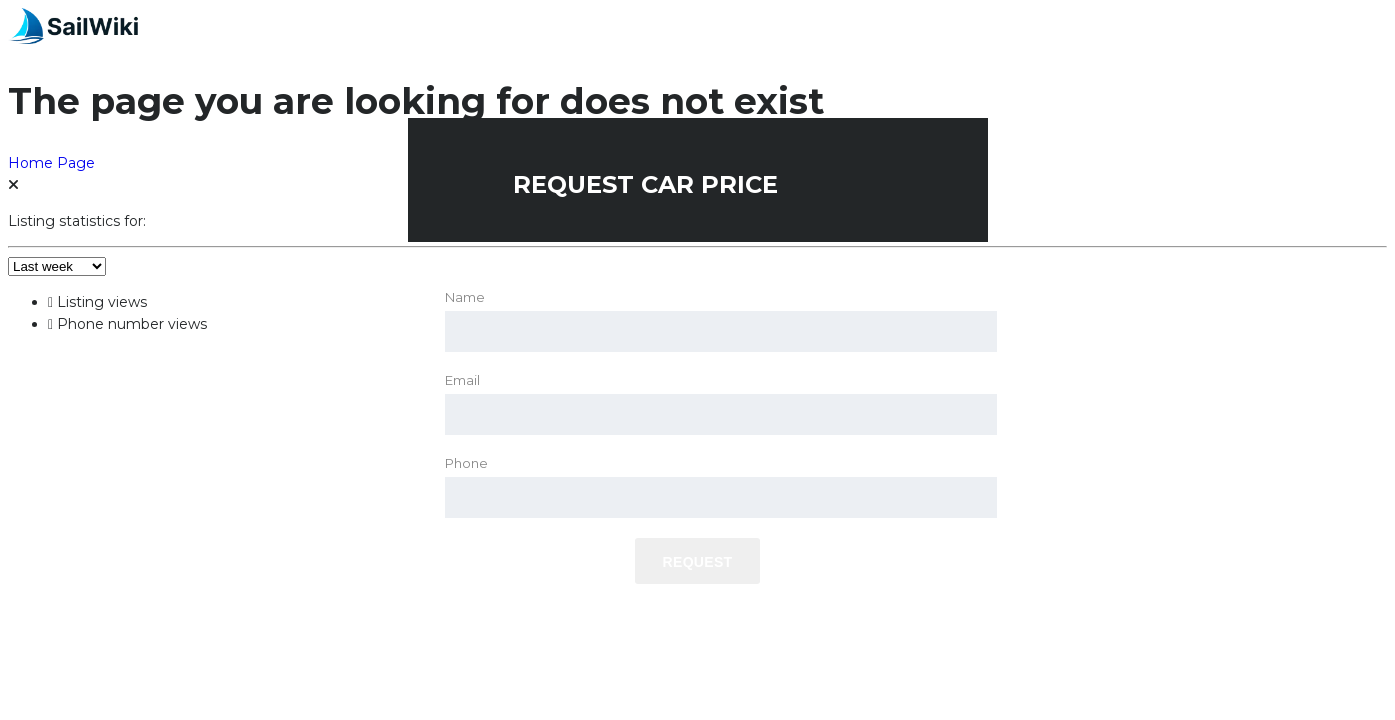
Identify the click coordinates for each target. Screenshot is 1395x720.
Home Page (51, 163)
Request (698, 562)
